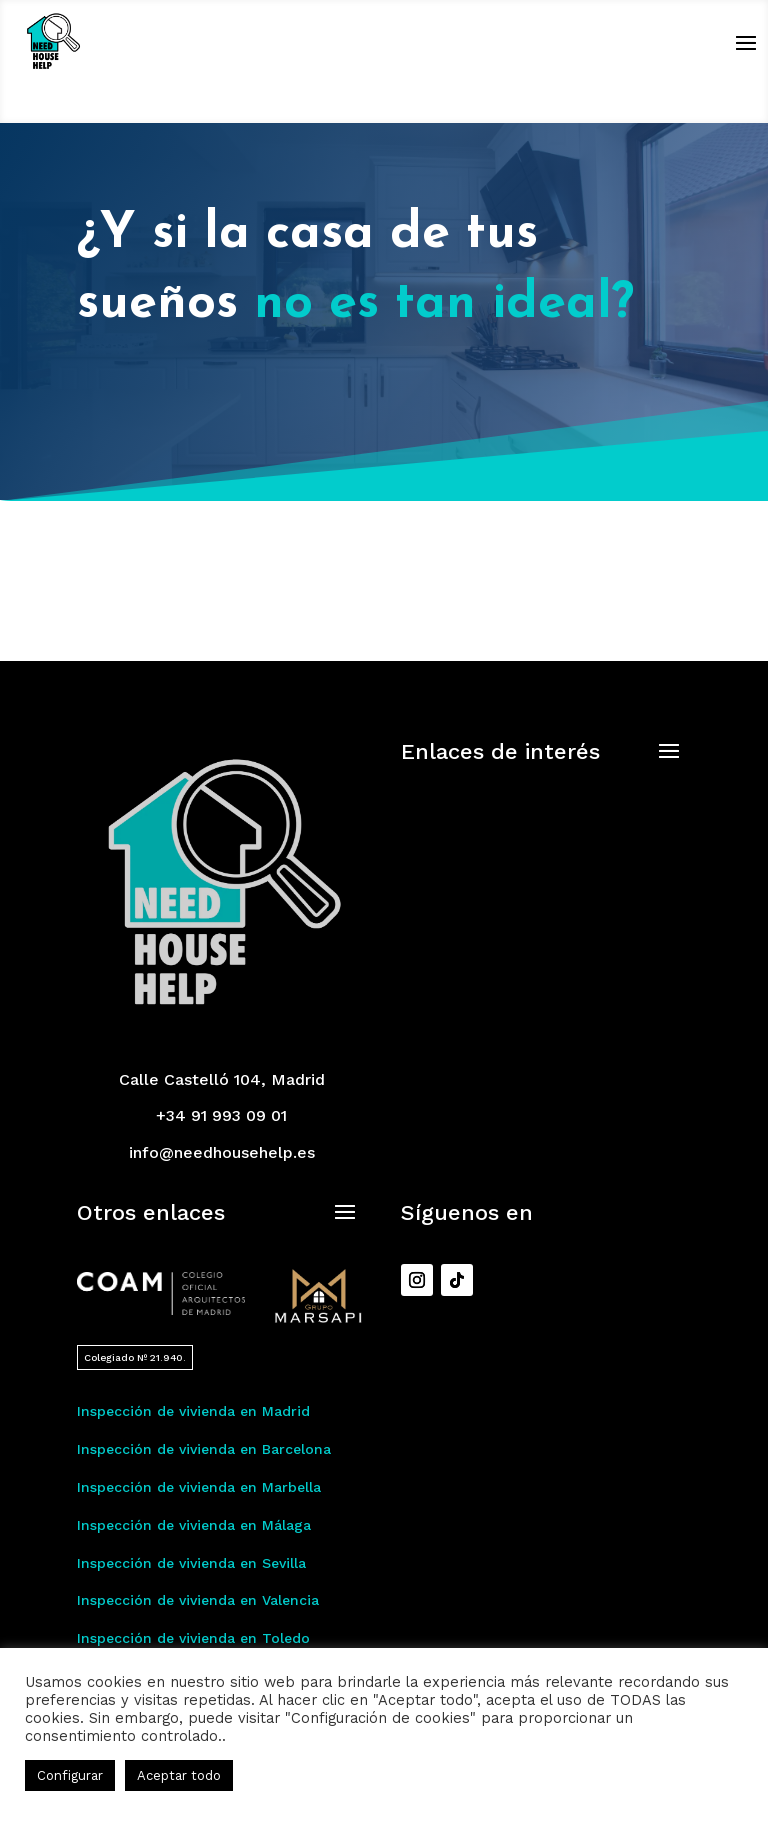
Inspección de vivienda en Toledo (193, 1638)
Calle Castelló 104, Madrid (222, 1079)
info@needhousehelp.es (222, 1152)
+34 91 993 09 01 (221, 1115)
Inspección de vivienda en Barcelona (204, 1449)
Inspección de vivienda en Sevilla (191, 1563)
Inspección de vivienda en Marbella (199, 1487)
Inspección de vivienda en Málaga (194, 1525)
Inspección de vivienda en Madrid (193, 1411)
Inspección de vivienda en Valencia (198, 1600)
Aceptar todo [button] (179, 1775)
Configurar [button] (70, 1775)
